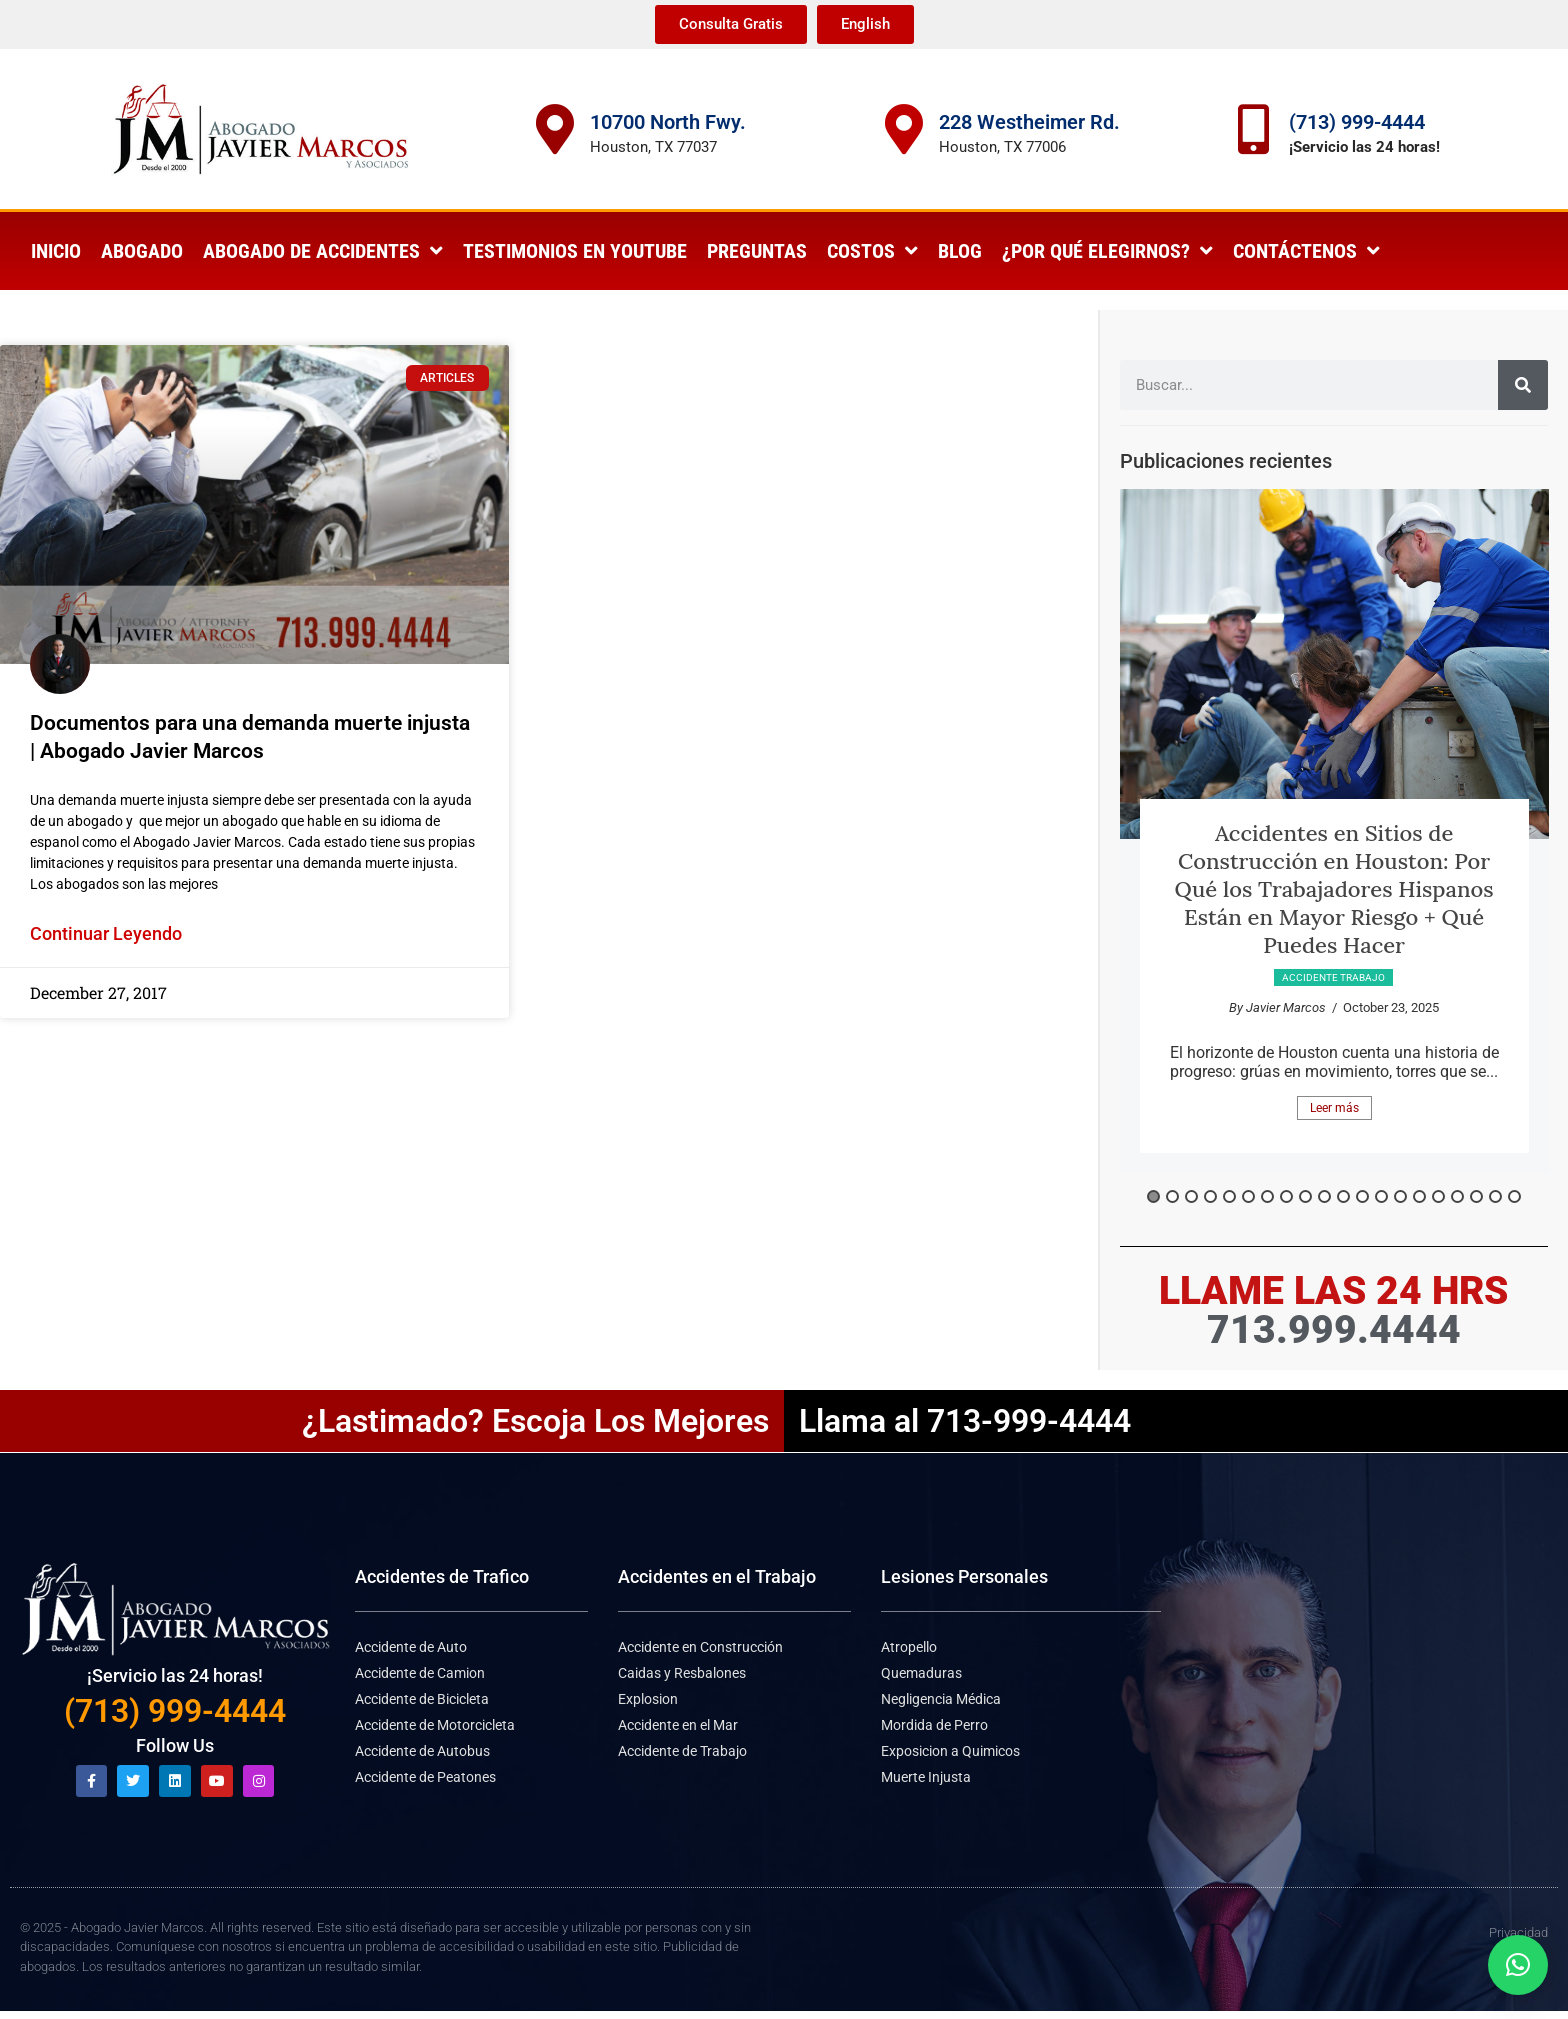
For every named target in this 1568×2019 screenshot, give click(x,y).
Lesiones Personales (964, 1576)
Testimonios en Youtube (575, 251)
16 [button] (1438, 1196)
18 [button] (1476, 1196)
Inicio (56, 251)
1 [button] (1153, 1196)
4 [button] (1210, 1196)
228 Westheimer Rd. (1029, 122)
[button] (1518, 1965)
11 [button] (1343, 1196)
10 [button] (1324, 1196)
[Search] (1523, 385)
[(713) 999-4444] (1254, 129)
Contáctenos (1306, 251)
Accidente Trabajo (1333, 977)
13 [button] (1381, 1196)
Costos (872, 251)
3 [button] (1191, 1196)
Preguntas (757, 251)
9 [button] (1305, 1196)
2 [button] (1172, 1196)
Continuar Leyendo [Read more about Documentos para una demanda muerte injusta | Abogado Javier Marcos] (106, 933)
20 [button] (1514, 1196)
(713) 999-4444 (1357, 122)
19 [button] (1495, 1196)
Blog (960, 251)
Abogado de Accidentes (323, 251)
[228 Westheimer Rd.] (904, 129)
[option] (1334, 831)
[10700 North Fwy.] (555, 129)
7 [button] (1267, 1196)
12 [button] (1362, 1196)
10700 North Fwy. (668, 122)
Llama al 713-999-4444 (965, 1421)
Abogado (142, 251)
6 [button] (1248, 1196)
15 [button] (1419, 1196)
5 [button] (1229, 1196)
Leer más (1334, 1108)
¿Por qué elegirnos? (1107, 251)
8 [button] (1286, 1196)
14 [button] (1400, 1196)
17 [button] (1457, 1196)
